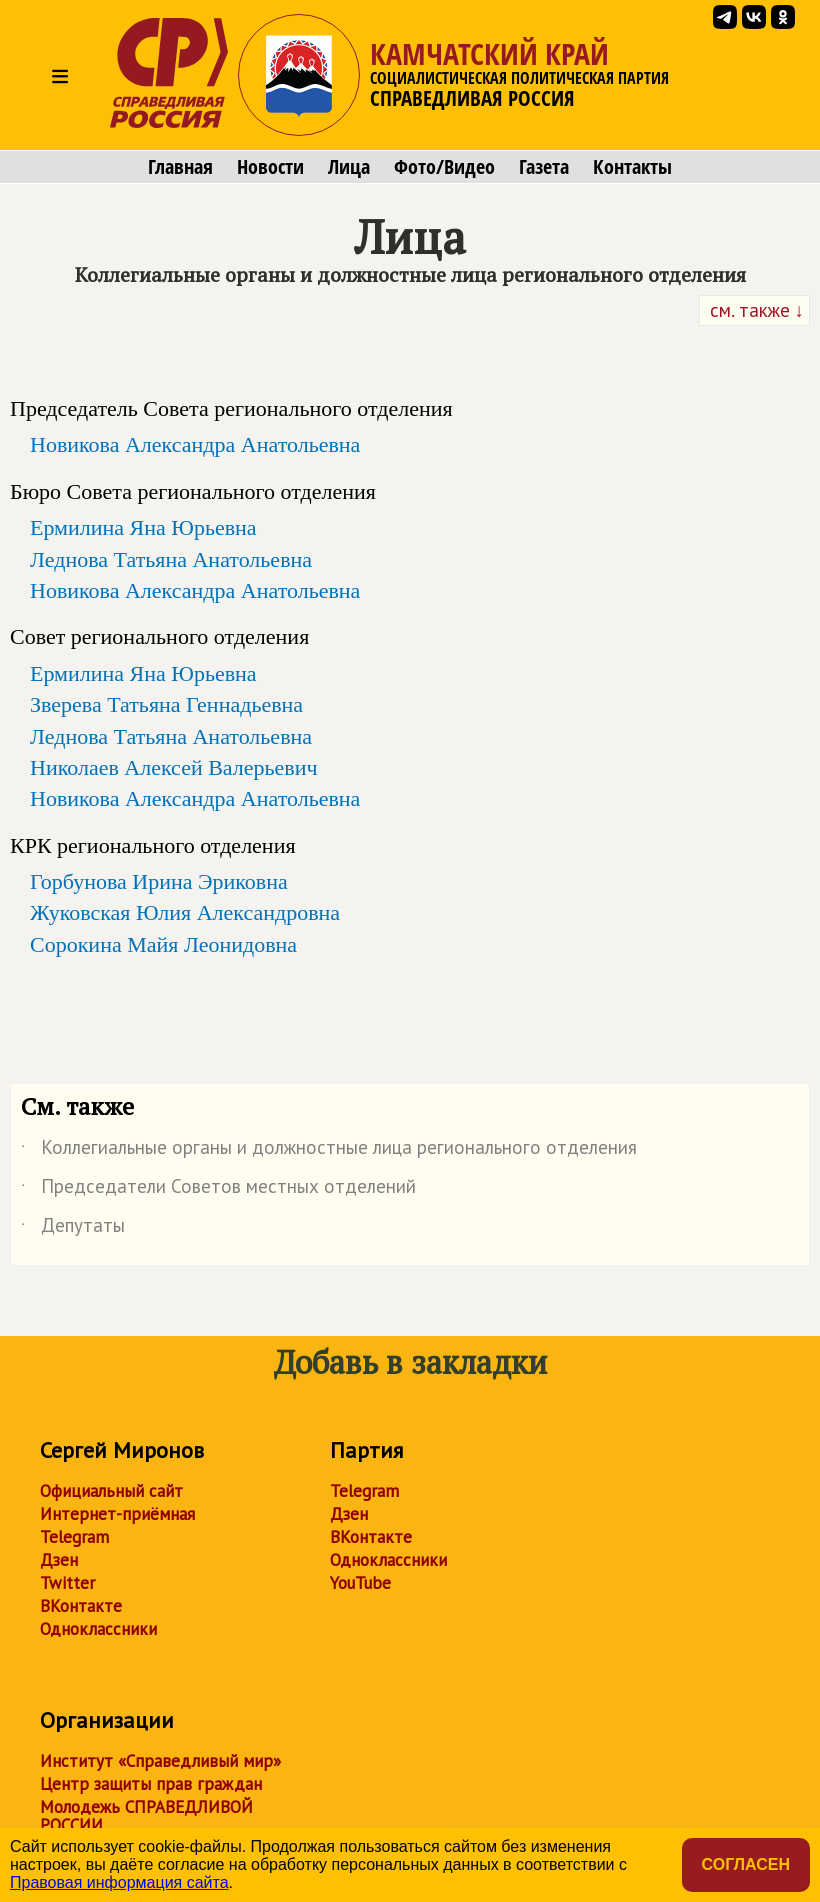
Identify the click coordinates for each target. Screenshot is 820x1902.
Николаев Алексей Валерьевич (174, 767)
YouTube (360, 1583)
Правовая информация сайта (119, 1882)
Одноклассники (98, 1629)
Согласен (746, 1864)
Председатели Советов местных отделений (218, 1190)
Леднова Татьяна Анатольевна (171, 559)
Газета (544, 167)
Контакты (632, 167)
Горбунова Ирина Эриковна (159, 881)
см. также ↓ (755, 310)
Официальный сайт (111, 1491)
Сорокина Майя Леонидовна (163, 944)
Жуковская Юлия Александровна (185, 912)
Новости (270, 167)
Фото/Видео (444, 167)
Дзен (59, 1560)
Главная (180, 167)
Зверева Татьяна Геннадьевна (166, 704)
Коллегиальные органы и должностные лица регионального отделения (329, 1151)
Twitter (67, 1583)
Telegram (74, 1537)
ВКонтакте (81, 1606)
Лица (349, 167)
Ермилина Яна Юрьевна (143, 527)
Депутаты (73, 1229)
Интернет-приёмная (117, 1514)
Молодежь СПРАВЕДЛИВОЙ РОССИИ (146, 1816)
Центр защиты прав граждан (151, 1784)
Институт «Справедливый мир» (160, 1761)
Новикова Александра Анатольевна (195, 444)
